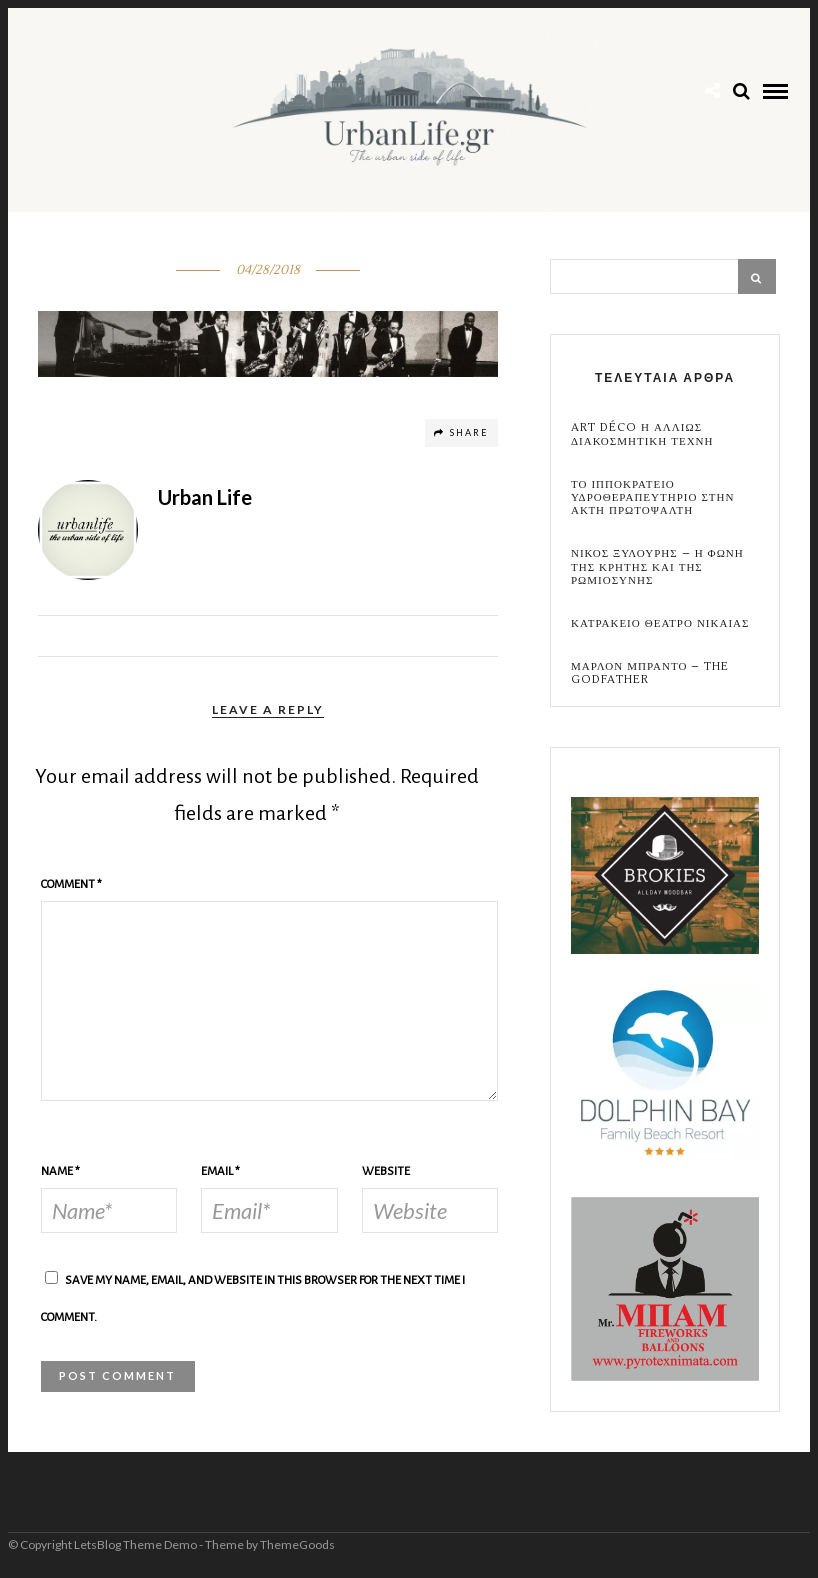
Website (386, 1171)
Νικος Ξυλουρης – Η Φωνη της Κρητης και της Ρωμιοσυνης (657, 567)
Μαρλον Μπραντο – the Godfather (650, 673)
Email (220, 1171)
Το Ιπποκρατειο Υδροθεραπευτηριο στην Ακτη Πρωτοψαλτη (652, 498)
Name (60, 1171)
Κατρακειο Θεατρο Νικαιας (660, 623)
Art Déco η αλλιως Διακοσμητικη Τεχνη (642, 434)
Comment (71, 884)
